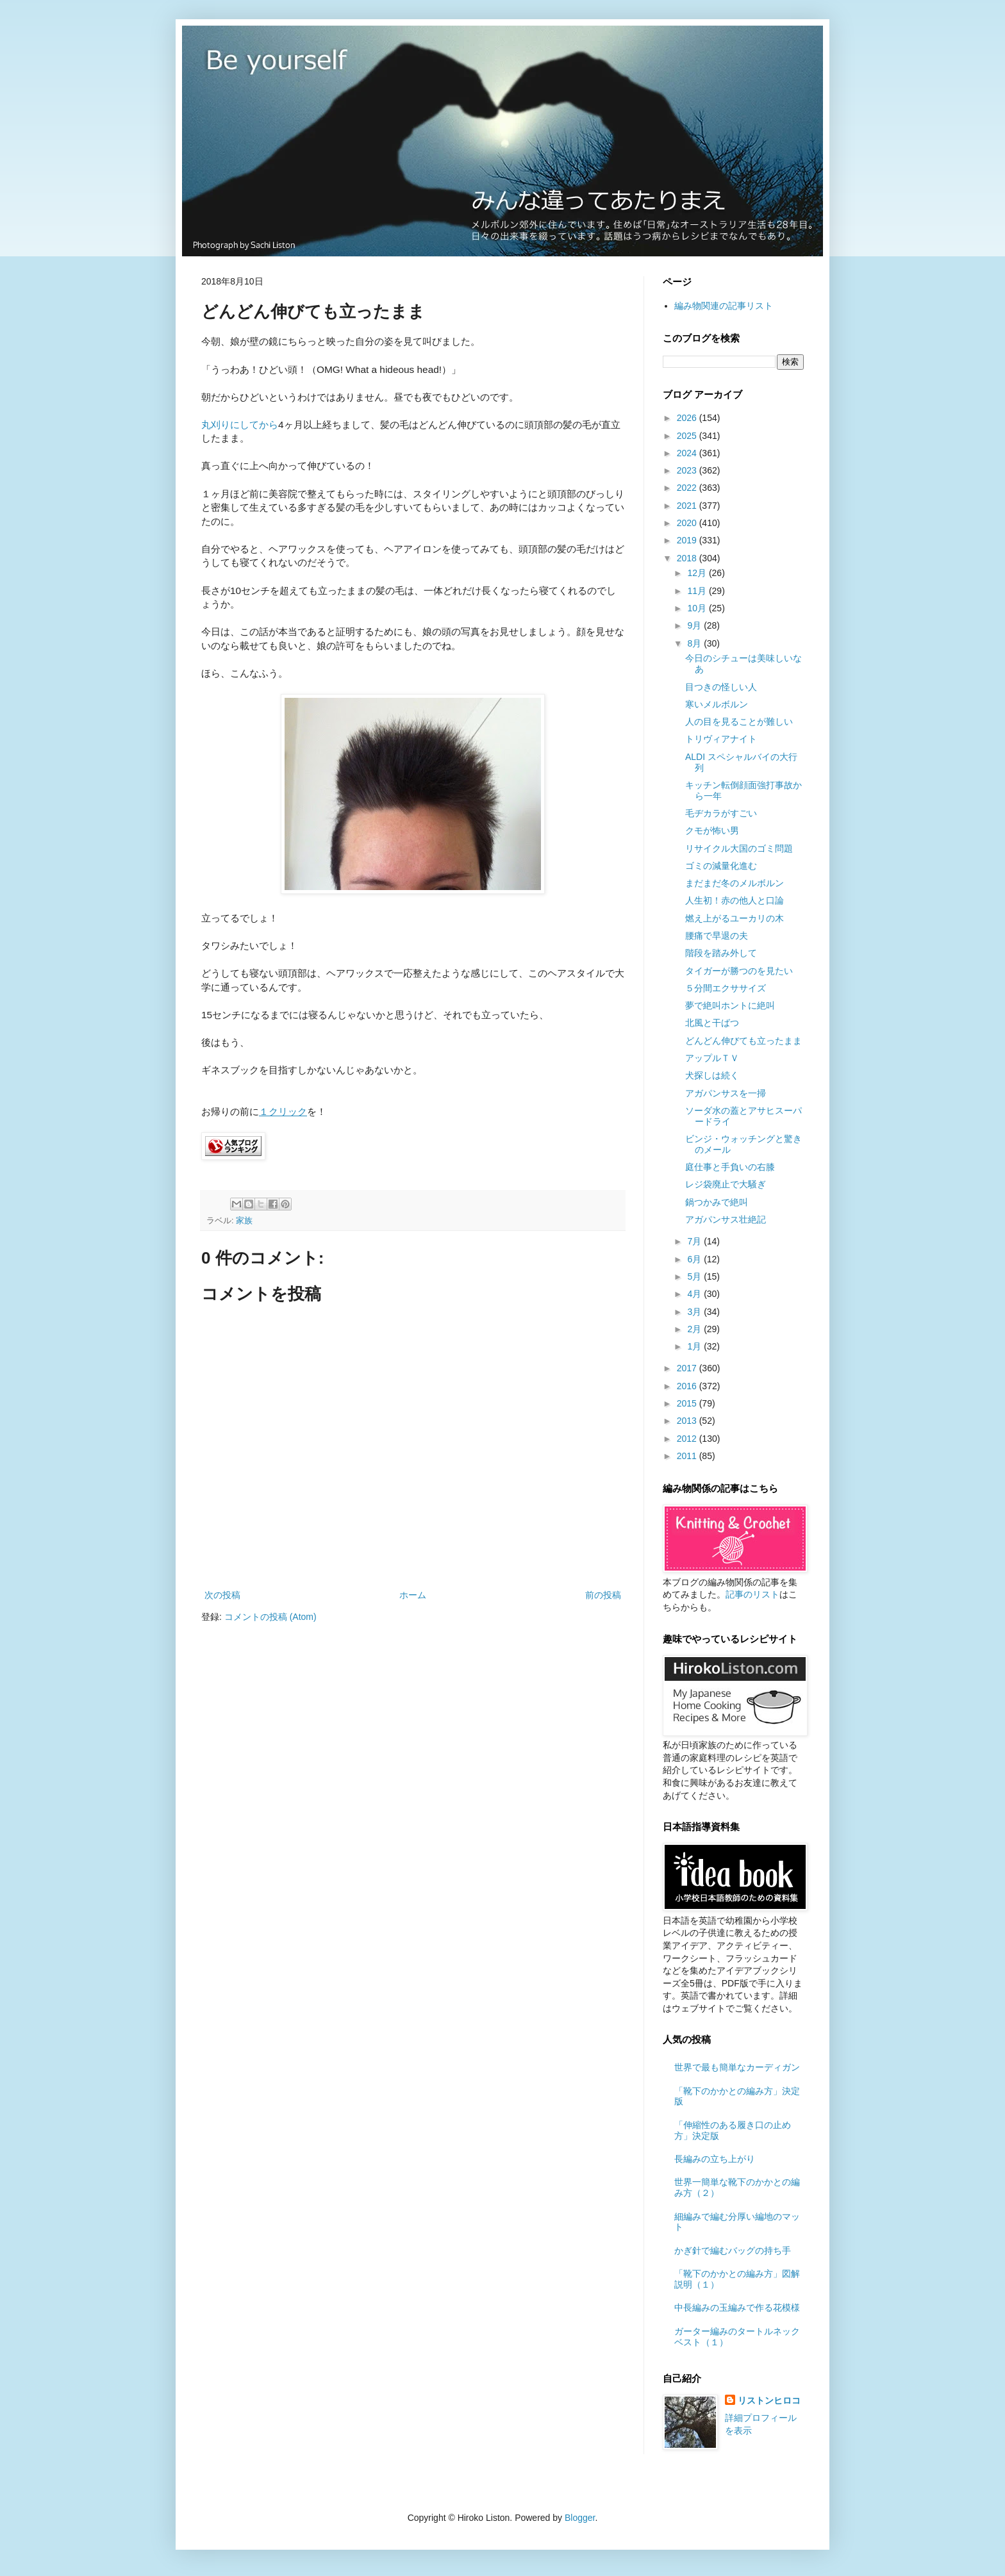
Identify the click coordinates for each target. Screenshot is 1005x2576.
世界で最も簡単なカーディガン (737, 2067)
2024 (688, 453)
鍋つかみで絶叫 (716, 1202)
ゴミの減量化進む (721, 866)
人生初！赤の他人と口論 (734, 900)
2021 (688, 505)
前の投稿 (603, 1595)
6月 (695, 1259)
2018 (688, 558)
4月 (695, 1294)
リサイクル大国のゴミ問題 (739, 848)
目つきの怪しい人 (721, 687)
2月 (695, 1329)
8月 (695, 643)
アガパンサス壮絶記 (725, 1219)
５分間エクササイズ (725, 988)
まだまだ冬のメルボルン (734, 883)
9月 (695, 625)
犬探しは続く (712, 1075)
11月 (697, 591)
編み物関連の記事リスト (723, 306)
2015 (688, 1403)
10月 (697, 608)
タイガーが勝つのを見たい (739, 971)
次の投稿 (222, 1595)
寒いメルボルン (716, 704)
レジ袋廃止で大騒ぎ (725, 1184)
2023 (688, 470)
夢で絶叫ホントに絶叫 (730, 1005)
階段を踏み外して (721, 953)
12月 (697, 573)
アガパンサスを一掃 (725, 1093)
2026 (688, 418)
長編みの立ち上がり (714, 2159)
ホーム (412, 1595)
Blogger (580, 2518)
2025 (688, 436)
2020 (688, 523)
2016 (688, 1386)
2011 (688, 1456)
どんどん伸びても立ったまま (743, 1041)
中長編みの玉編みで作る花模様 (737, 2307)
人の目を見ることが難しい (739, 721)
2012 (688, 1438)
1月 (695, 1346)
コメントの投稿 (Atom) (270, 1617)
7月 (695, 1241)
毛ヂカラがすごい (721, 813)
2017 (688, 1368)
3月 (695, 1312)
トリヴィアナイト (721, 739)
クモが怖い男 (712, 830)
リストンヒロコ (769, 2400)
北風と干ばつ (712, 1023)
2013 (688, 1421)
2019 (688, 540)
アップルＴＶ (712, 1058)
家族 (244, 1220)
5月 (695, 1276)
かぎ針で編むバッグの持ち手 (732, 2250)
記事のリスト (752, 1594)
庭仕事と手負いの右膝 (730, 1167)
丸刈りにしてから (239, 424)
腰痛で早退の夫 (716, 935)
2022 (688, 488)
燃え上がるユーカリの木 (734, 918)
